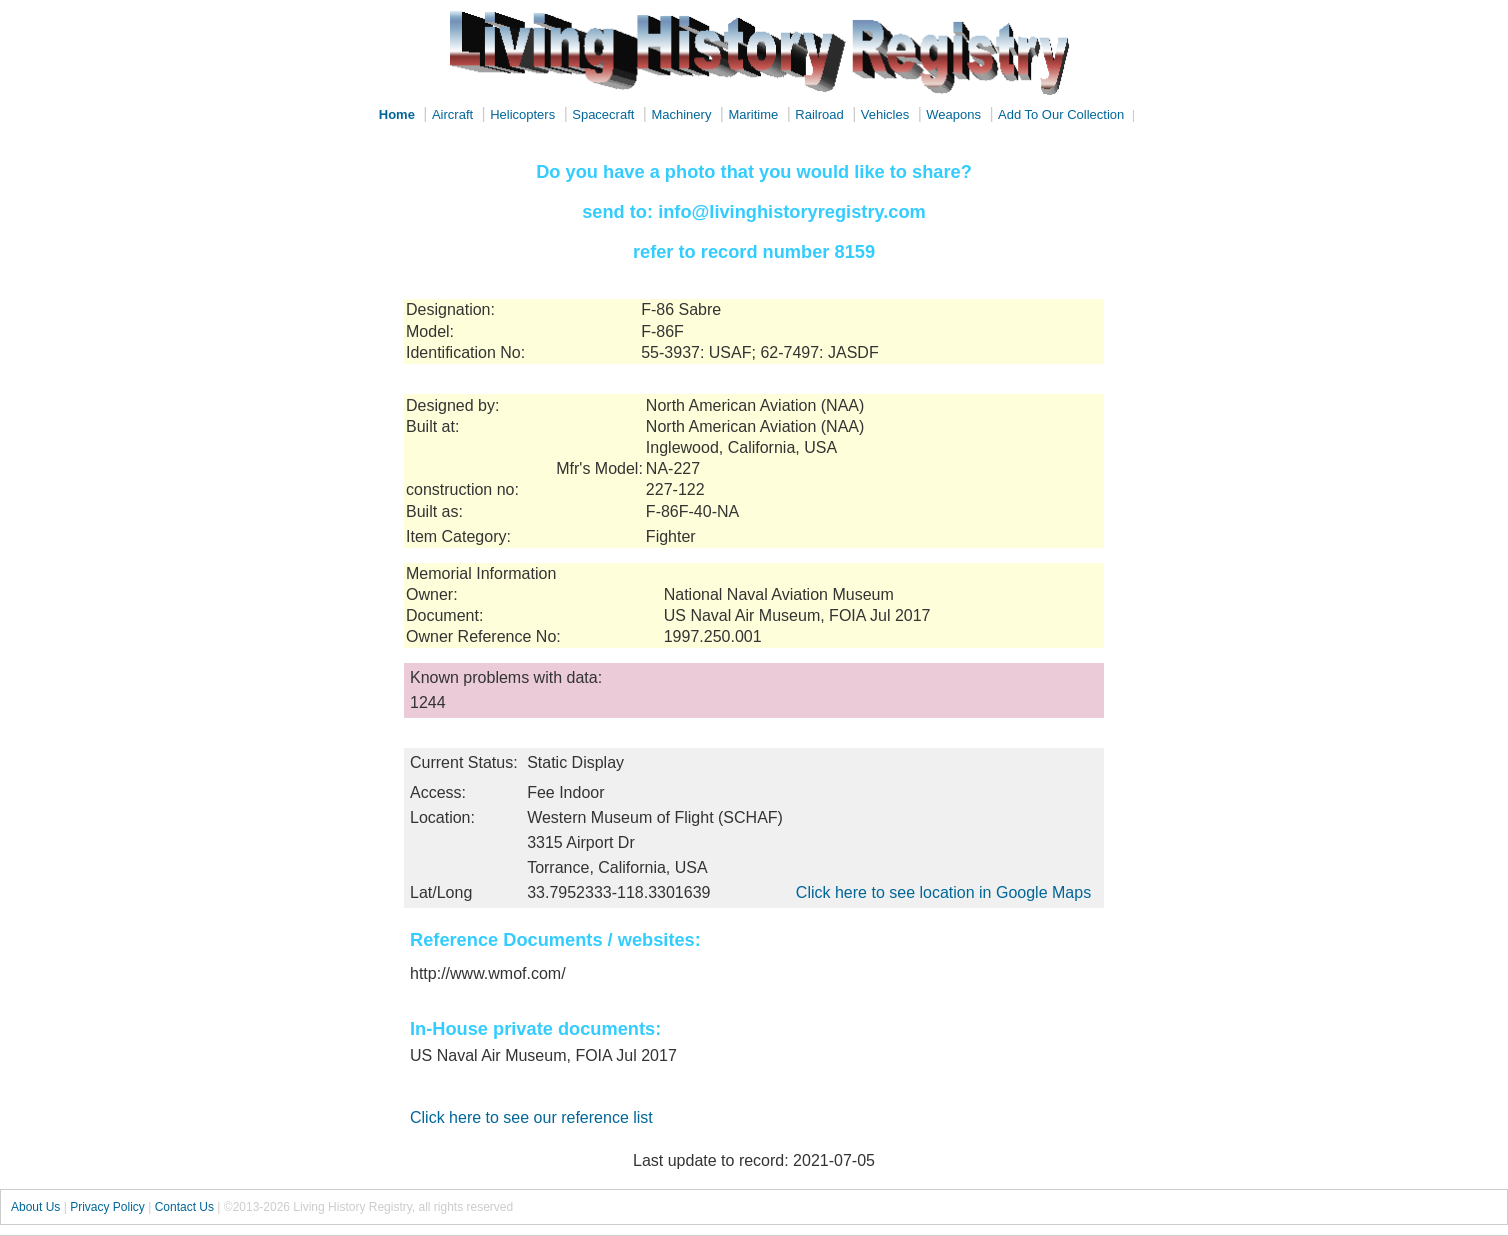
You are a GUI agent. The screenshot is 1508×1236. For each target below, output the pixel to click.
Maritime (753, 114)
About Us (35, 1207)
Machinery (681, 114)
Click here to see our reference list (531, 1117)
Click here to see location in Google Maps (943, 892)
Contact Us (184, 1207)
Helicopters (522, 114)
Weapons (953, 114)
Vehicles (885, 114)
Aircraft (452, 114)
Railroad (819, 114)
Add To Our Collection (1061, 114)
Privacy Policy (107, 1207)
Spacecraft (603, 114)
